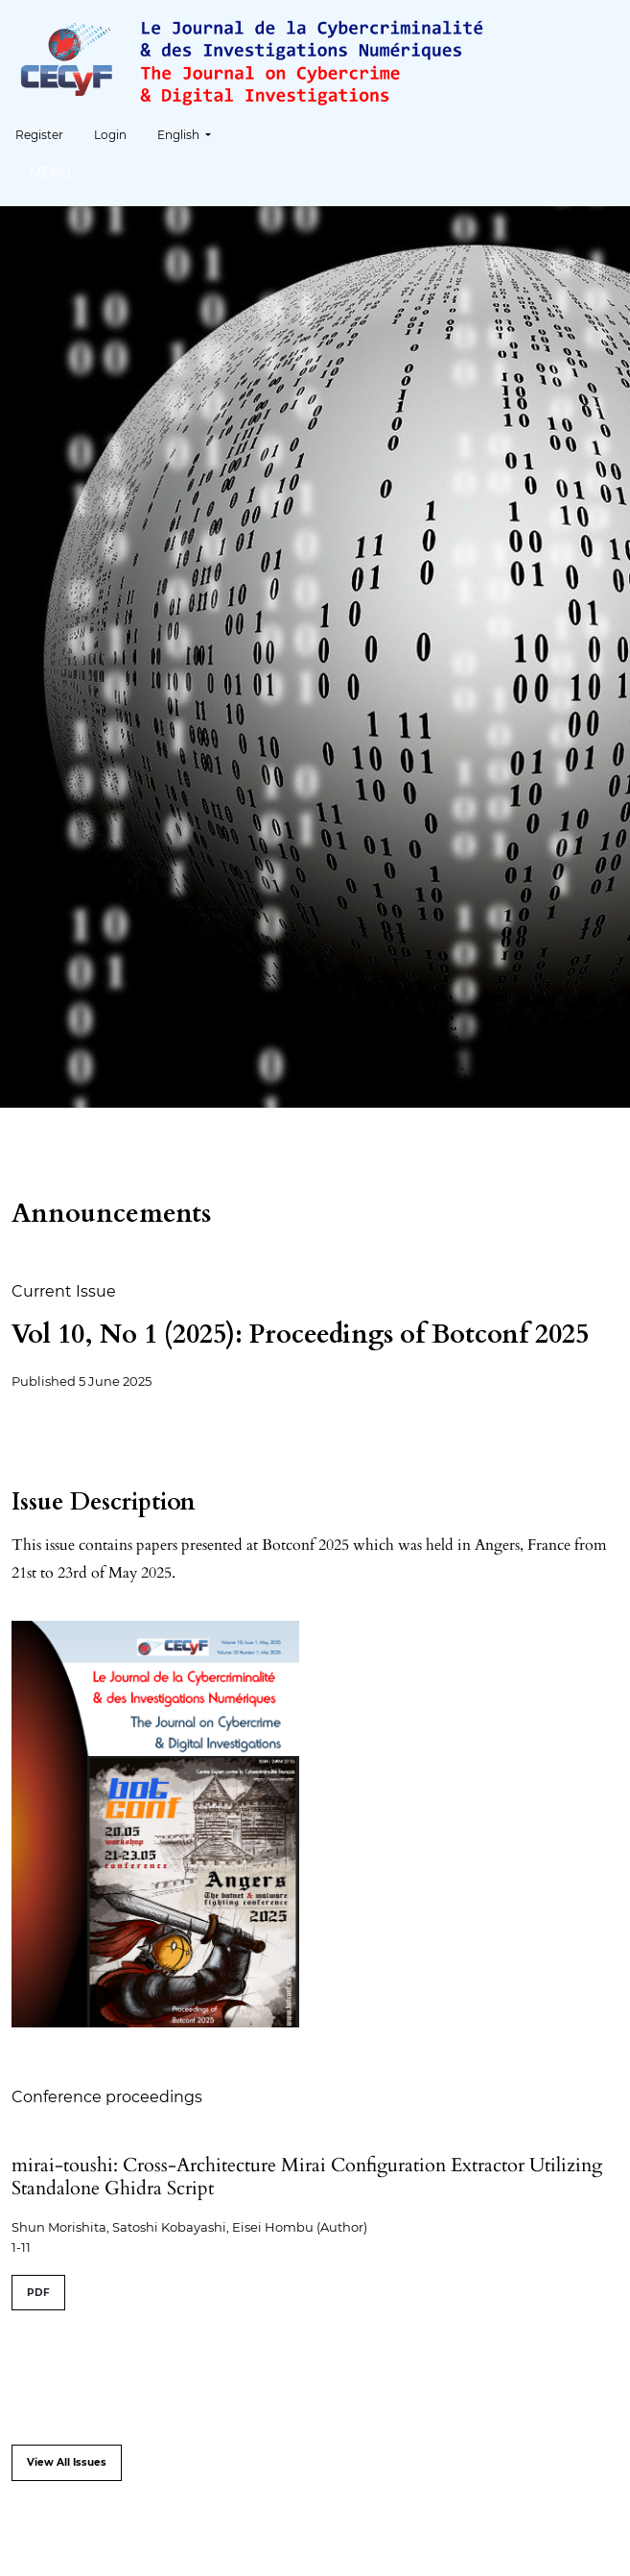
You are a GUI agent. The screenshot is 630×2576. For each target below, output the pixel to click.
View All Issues (66, 2462)
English (191, 133)
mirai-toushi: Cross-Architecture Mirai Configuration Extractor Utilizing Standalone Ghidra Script (307, 2176)
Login (110, 135)
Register (39, 135)
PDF (38, 2292)
